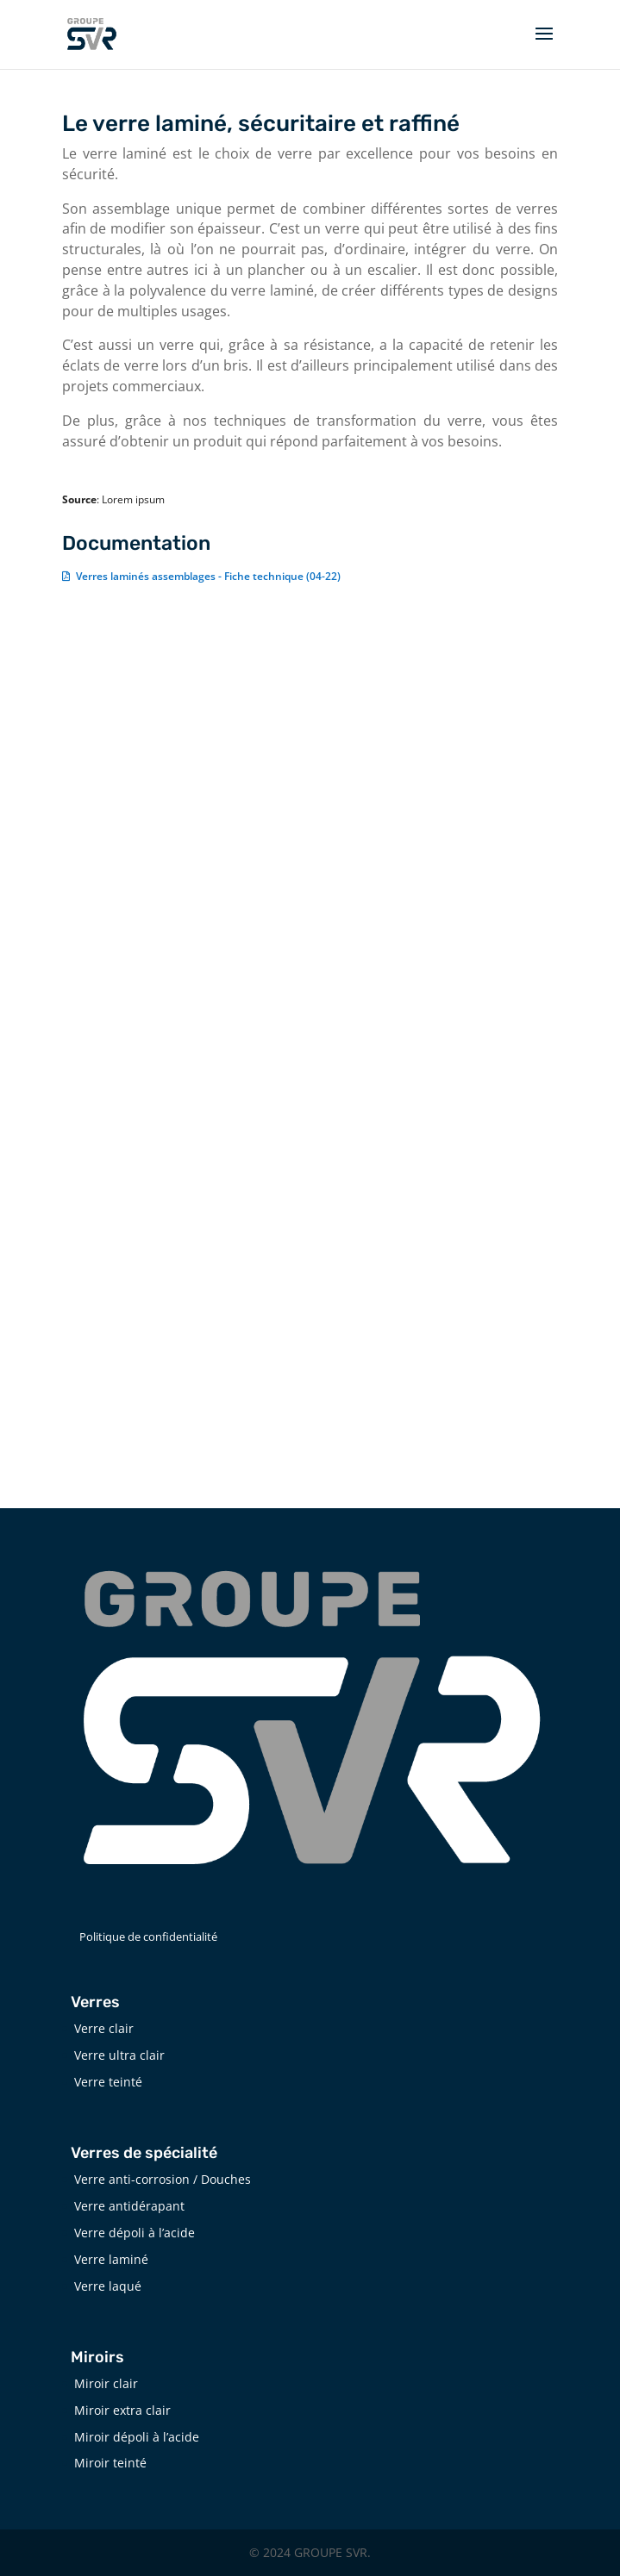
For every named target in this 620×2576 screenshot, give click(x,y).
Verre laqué (107, 2286)
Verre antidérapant (129, 2206)
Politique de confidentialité (148, 1936)
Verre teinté (108, 2082)
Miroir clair (106, 2383)
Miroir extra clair (122, 2410)
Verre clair (104, 2028)
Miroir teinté (110, 2462)
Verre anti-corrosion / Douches (162, 2179)
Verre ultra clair (119, 2055)
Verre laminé (111, 2259)
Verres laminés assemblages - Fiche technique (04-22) (208, 576)
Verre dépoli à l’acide (134, 2232)
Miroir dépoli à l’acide (136, 2437)
